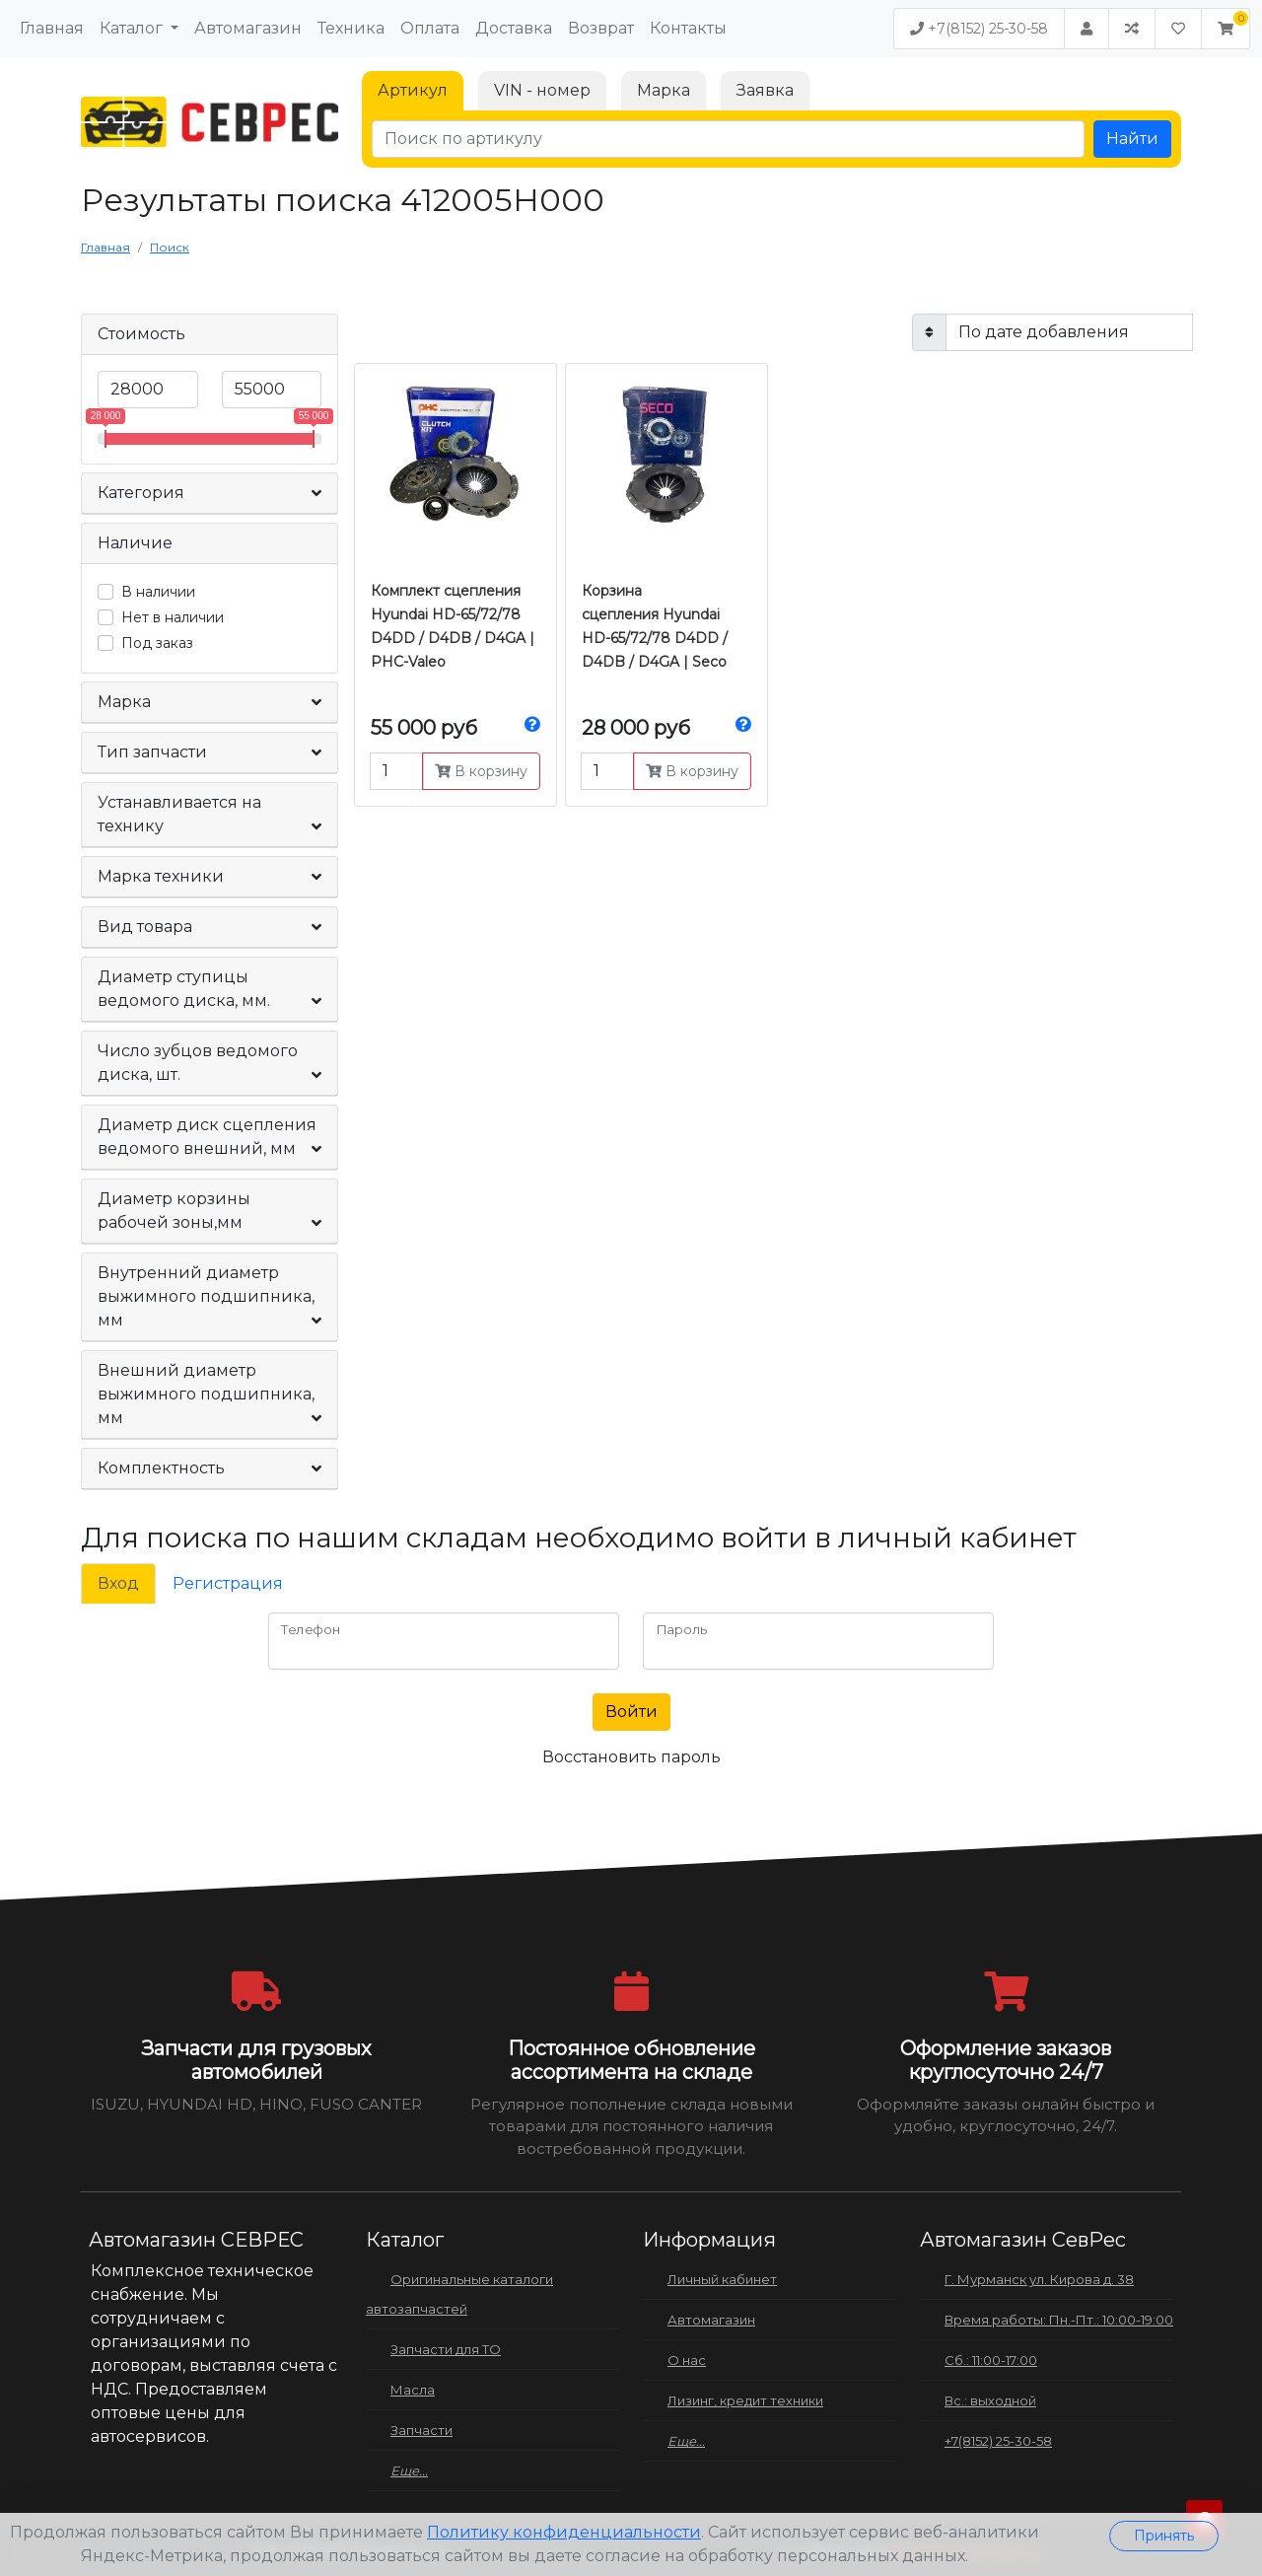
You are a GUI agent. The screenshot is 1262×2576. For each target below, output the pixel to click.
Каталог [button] (133, 28)
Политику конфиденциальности (564, 2532)
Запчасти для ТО (445, 2349)
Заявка (765, 90)
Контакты (688, 28)
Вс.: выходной (990, 2400)
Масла (412, 2389)
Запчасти (421, 2430)
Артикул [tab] (413, 90)
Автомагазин (248, 28)
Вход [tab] (118, 1583)
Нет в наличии (172, 617)
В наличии (158, 592)
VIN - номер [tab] (542, 90)
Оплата (429, 28)
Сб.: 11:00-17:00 (991, 2360)
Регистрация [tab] (228, 1583)
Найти (1132, 138)
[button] (1225, 28)
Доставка (513, 28)
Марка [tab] (663, 90)
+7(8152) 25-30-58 (979, 28)
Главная (52, 28)
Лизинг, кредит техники (745, 2400)
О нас (686, 2360)
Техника (351, 28)
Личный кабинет (722, 2279)
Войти (631, 1711)
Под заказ (157, 643)
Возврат (601, 28)
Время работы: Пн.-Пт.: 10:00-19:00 (1059, 2319)
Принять (1164, 2535)
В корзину (481, 771)
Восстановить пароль (631, 1757)
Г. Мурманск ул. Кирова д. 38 (1039, 2279)
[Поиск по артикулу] (728, 139)
